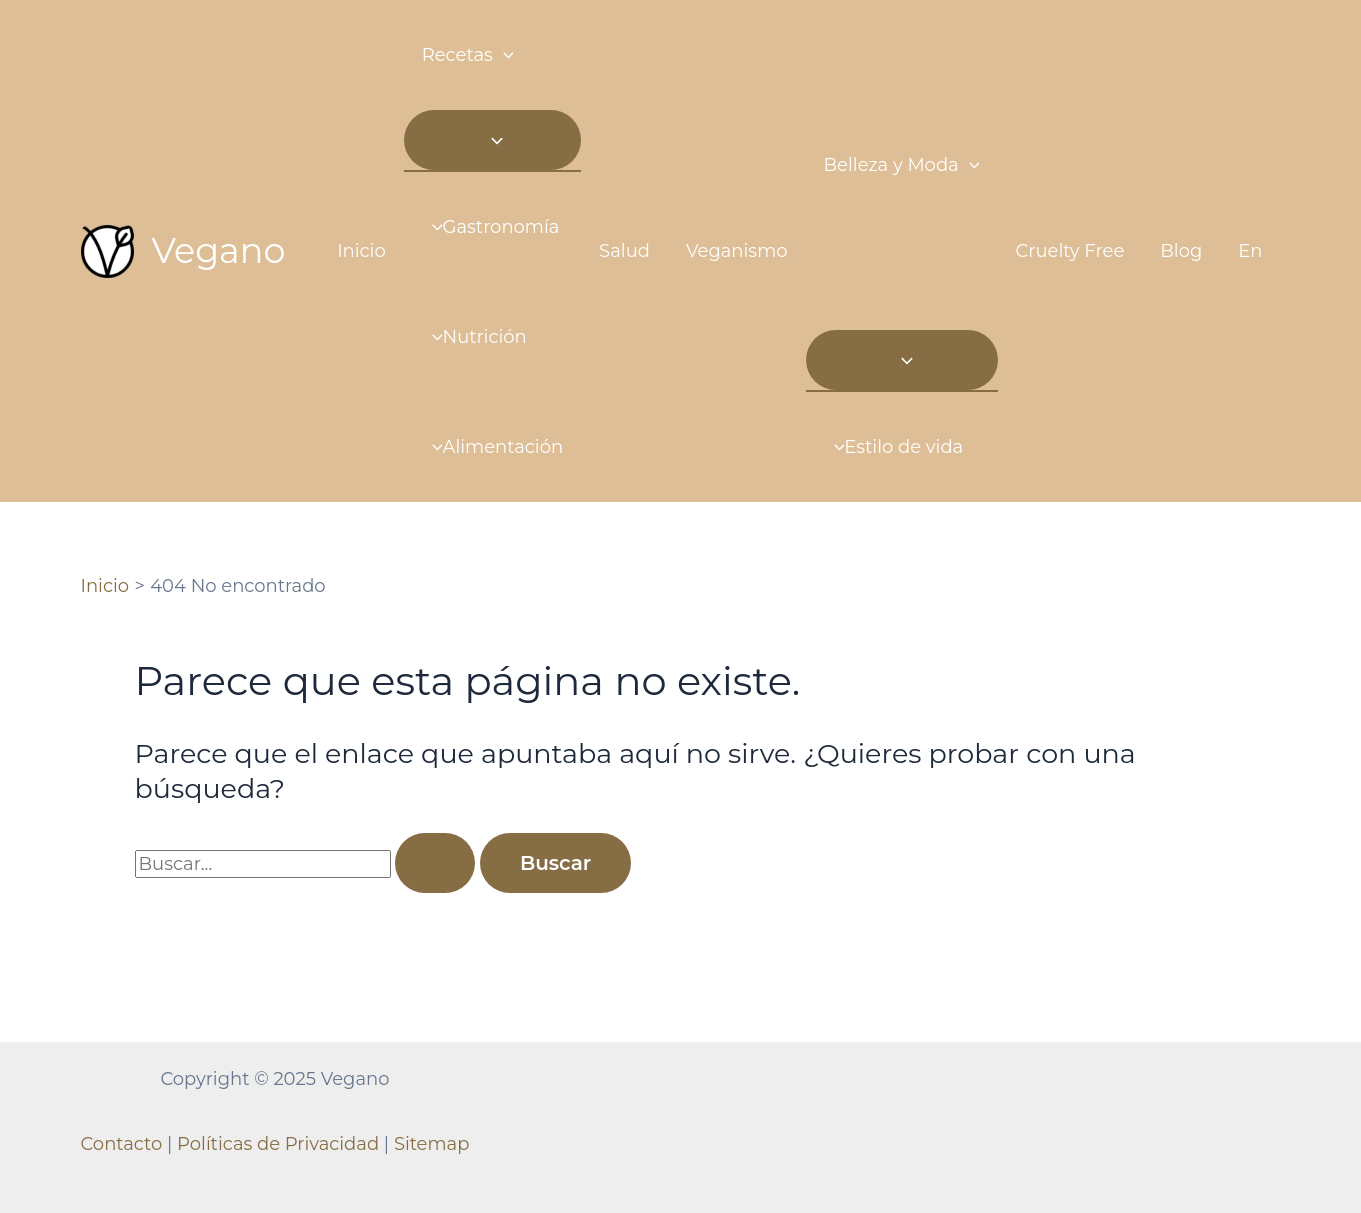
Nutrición (474, 337)
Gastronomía (491, 227)
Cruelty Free (1070, 251)
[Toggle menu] (492, 140)
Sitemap (432, 1144)
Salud (624, 251)
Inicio (361, 251)
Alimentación (492, 447)
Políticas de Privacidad (278, 1144)
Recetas (468, 55)
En (1250, 251)
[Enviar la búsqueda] (435, 863)
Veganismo (737, 251)
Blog (1181, 251)
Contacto (122, 1144)
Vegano (219, 250)
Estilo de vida (894, 447)
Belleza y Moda (902, 165)
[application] (503, 55)
